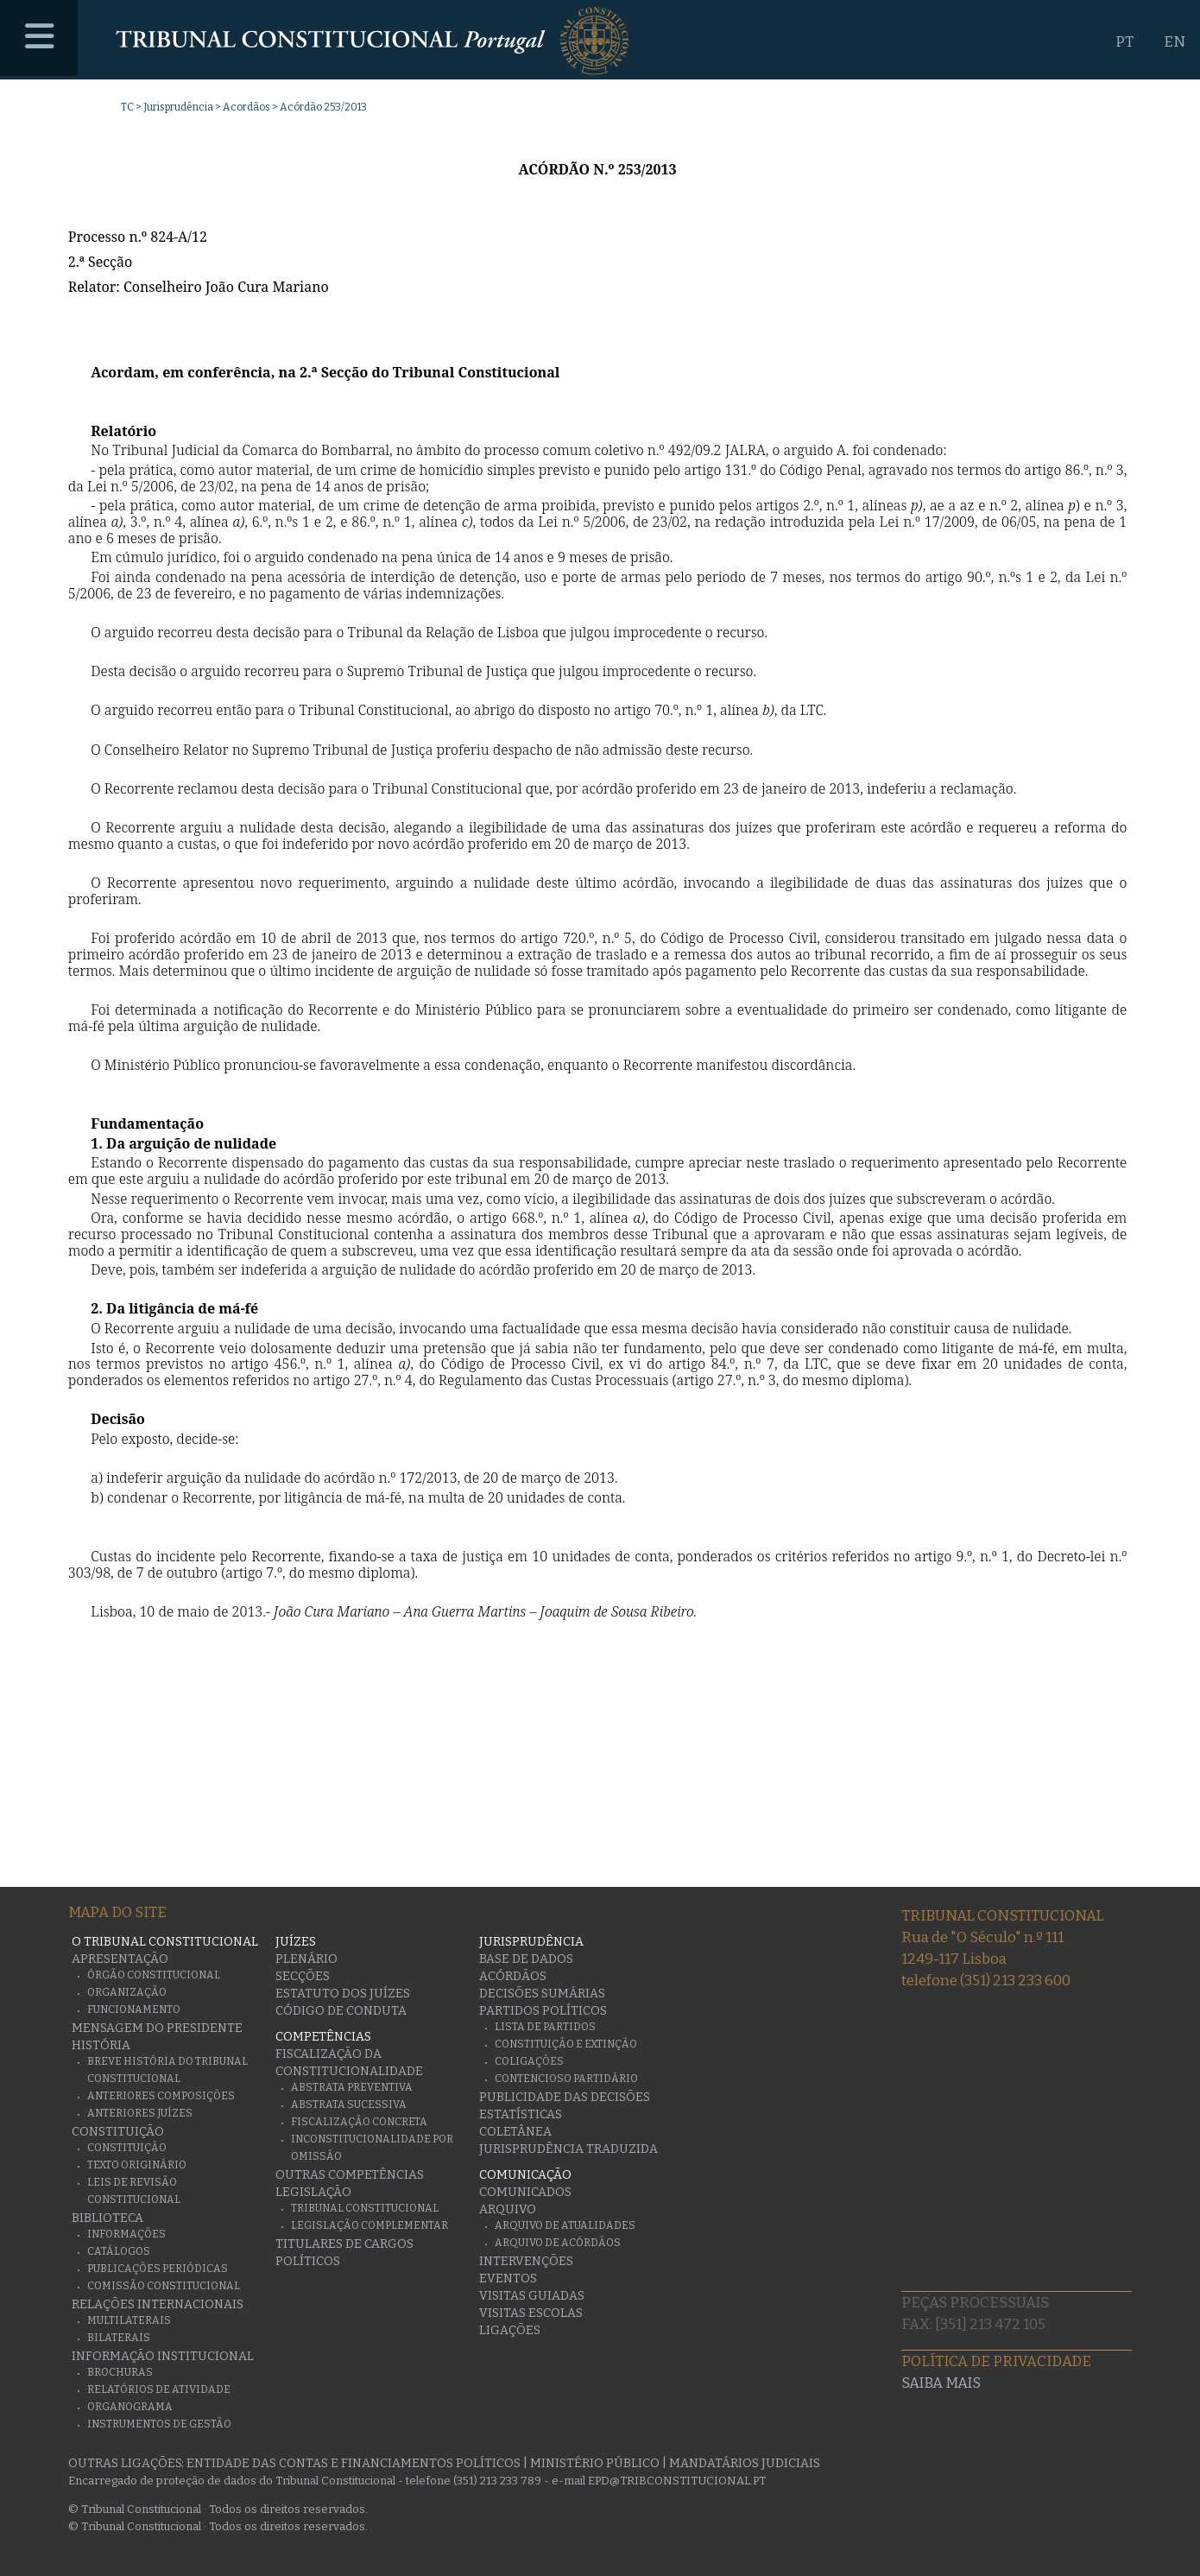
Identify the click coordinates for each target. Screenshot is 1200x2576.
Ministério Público (595, 2463)
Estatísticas (520, 2114)
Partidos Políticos (543, 2010)
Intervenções (526, 2261)
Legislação (313, 2192)
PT (1124, 42)
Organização (127, 1992)
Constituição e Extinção (566, 2044)
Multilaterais (129, 2320)
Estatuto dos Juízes (342, 1993)
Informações (126, 2234)
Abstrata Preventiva (352, 2087)
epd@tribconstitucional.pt (677, 2480)
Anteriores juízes (140, 2113)
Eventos (508, 2278)
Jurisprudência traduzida (568, 2149)
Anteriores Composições (161, 2096)
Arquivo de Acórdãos (558, 2243)
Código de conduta (341, 2010)
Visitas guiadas (531, 2295)
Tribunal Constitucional (365, 2208)
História (101, 2045)
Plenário (306, 1959)
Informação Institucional (163, 2356)
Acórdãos (512, 1976)
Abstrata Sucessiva (349, 2104)
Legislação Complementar (369, 2225)
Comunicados (525, 2192)
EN (1174, 42)
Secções (302, 1976)
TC (127, 107)
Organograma (130, 2407)
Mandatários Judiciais (744, 2463)
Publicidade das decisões (564, 2097)
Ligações (509, 2330)
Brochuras (120, 2372)
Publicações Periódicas (157, 2269)
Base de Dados (526, 1959)
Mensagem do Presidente (157, 2028)
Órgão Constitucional (153, 1975)
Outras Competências (349, 2175)
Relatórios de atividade (159, 2389)
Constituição (118, 2131)
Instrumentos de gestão (159, 2424)
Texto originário (136, 2165)
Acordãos (246, 107)
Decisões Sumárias (542, 1993)
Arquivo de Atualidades (565, 2225)
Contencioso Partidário (566, 2079)
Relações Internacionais (157, 2304)
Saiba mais (941, 2383)
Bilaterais (118, 2338)
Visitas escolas (531, 2313)
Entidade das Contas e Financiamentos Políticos (353, 2463)
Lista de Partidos (545, 2027)
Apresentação (120, 1959)
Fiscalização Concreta (359, 2122)
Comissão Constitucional (163, 2286)
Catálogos (118, 2251)
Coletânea (515, 2131)
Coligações (529, 2061)
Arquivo (507, 2209)
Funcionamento (133, 2009)
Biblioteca (107, 2218)
